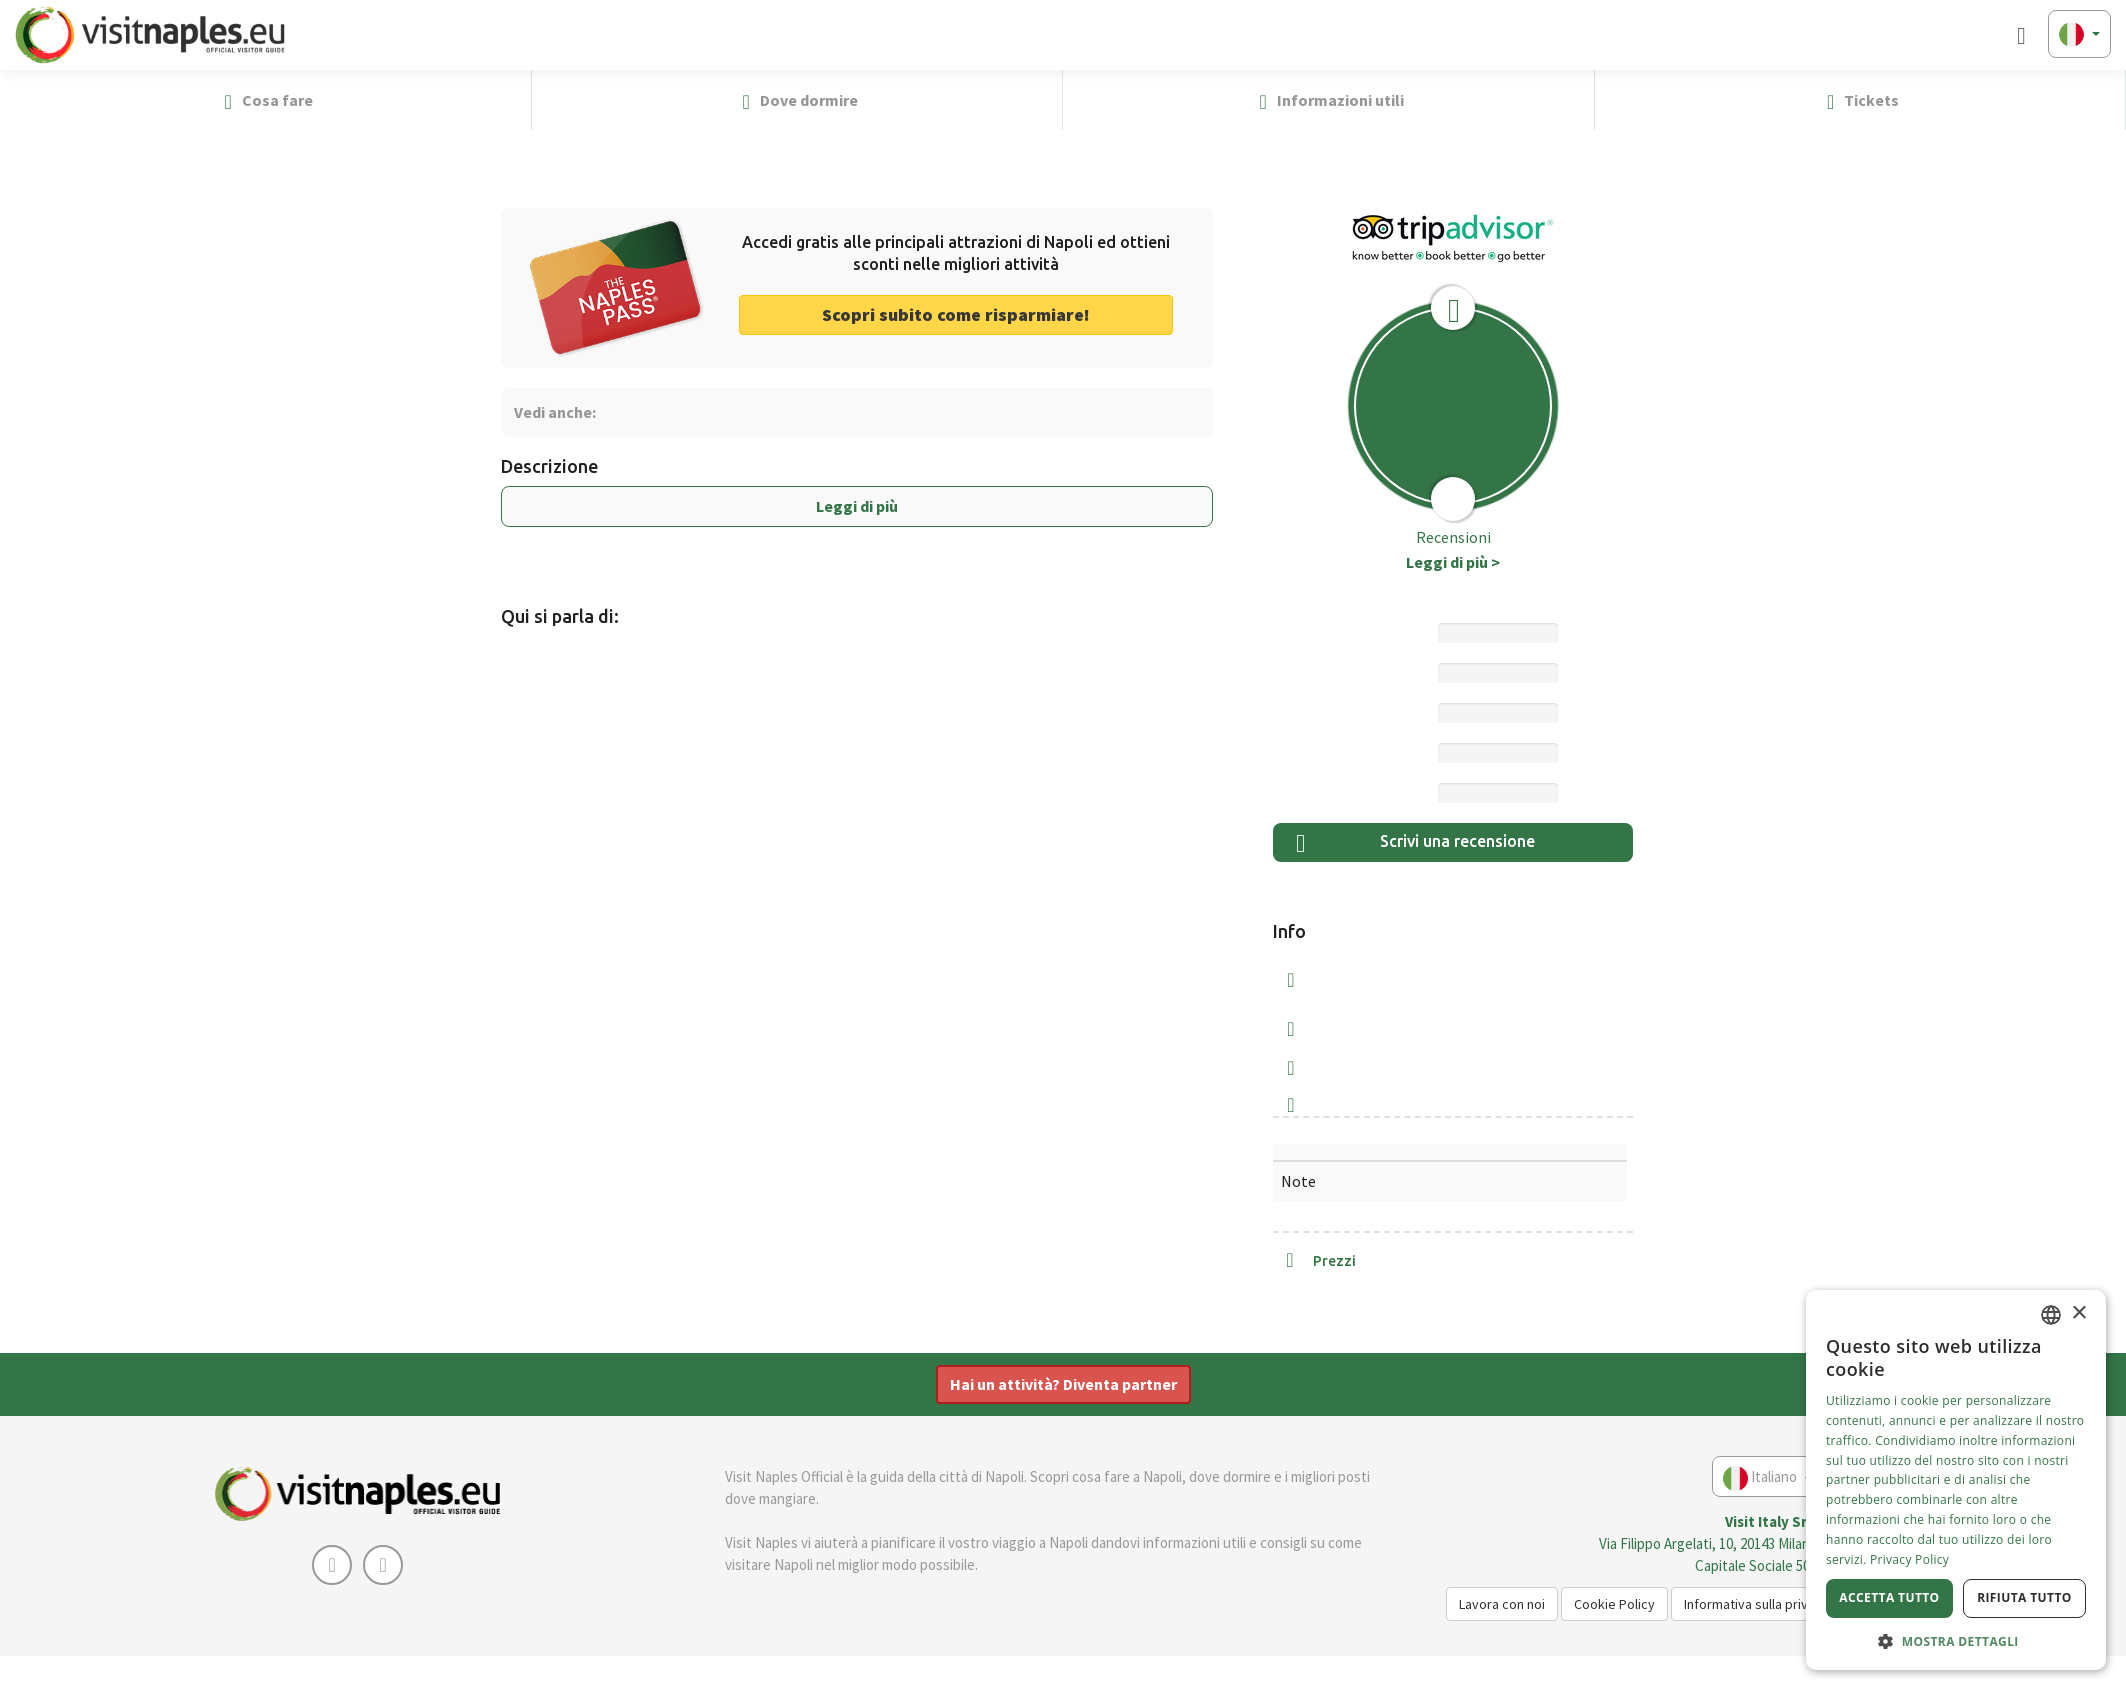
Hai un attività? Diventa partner (1063, 1384)
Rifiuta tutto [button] (2024, 1597)
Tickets (1859, 101)
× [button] (2078, 1313)
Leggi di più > (1453, 562)
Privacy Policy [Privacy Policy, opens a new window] (1909, 1559)
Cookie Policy (1614, 1604)
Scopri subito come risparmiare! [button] (956, 314)
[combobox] (2051, 1315)
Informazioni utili (1328, 101)
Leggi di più (857, 506)
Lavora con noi (1502, 1604)
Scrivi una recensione (1415, 843)
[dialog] (1956, 1480)
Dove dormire (797, 101)
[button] (2102, 100)
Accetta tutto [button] (1889, 1597)
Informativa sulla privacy (1756, 1604)
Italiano (1768, 1478)
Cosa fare (265, 101)
